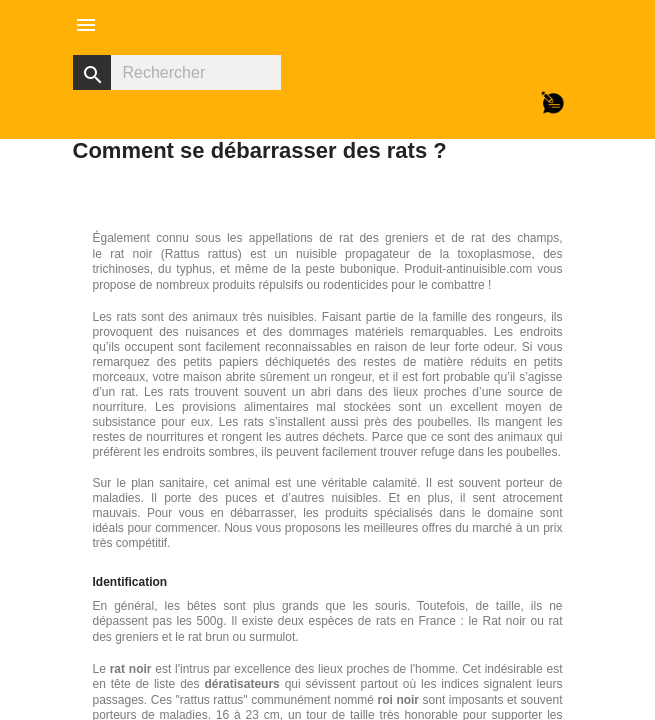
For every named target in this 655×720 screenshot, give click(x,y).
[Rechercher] (177, 72)
